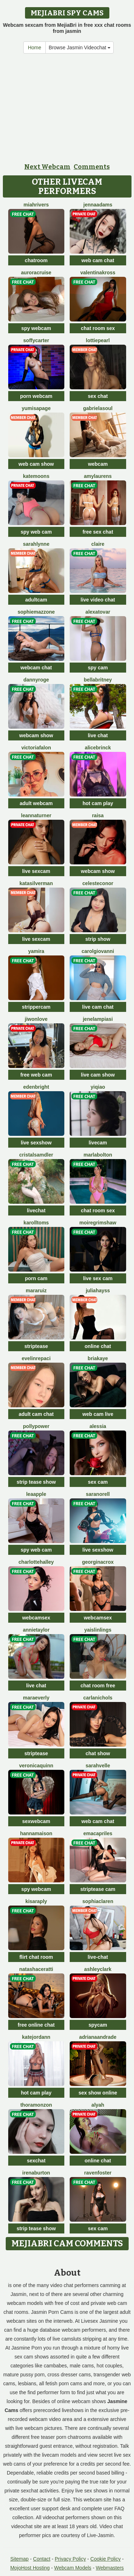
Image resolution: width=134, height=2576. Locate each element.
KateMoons (36, 476)
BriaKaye (98, 1358)
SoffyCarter (36, 340)
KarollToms (36, 1222)
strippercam (36, 1007)
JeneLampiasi (98, 1019)
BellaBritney (98, 680)
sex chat (98, 396)
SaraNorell (98, 1494)
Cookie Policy (105, 2559)
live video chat (98, 600)
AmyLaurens (98, 476)
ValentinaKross (97, 272)
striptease (36, 1346)
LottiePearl (98, 340)
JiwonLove (36, 1019)
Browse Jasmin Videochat (79, 47)
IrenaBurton (36, 2173)
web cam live (98, 1414)
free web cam (36, 1075)
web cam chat (97, 260)
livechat (36, 1210)
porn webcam (36, 396)
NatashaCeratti (36, 1969)
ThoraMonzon (36, 2105)
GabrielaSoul (98, 408)
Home (34, 47)
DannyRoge (36, 680)
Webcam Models (72, 2568)
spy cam (98, 667)
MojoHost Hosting (30, 2568)
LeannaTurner (36, 815)
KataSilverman (36, 883)
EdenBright (36, 1087)
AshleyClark (97, 1969)
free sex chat (98, 532)
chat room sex (98, 328)
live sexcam (36, 871)
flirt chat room (36, 1957)
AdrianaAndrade (97, 2037)
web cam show (36, 464)
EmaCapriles (97, 1833)
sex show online (98, 2093)
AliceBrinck (98, 747)
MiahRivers (36, 205)
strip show (97, 939)
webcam (98, 464)
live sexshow (36, 1142)
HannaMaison (36, 1833)
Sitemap (19, 2559)
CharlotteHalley (36, 1562)
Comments (92, 167)
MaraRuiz (36, 1290)
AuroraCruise (36, 272)
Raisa (98, 815)
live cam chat (98, 1007)
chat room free (97, 1685)
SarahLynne (36, 544)
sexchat (36, 2160)
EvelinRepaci (36, 1358)
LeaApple (36, 1494)
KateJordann (36, 2037)
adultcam (36, 600)
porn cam (36, 1278)
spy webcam (36, 328)
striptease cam (97, 1889)
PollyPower (36, 1426)
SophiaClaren (98, 1901)
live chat (98, 735)
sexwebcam (36, 1821)
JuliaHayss (98, 1290)
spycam (98, 2025)
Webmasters (110, 2568)
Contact (41, 2559)
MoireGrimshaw (97, 1222)
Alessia (97, 1426)
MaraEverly (36, 1698)
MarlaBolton (98, 1155)
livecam (98, 1142)
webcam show (36, 735)
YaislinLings (97, 1630)
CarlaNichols (98, 1698)
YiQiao (98, 1087)
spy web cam (36, 532)
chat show (98, 1753)
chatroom (36, 260)
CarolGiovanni (97, 951)
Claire (97, 544)
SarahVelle (98, 1765)
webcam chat (36, 667)
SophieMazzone (36, 612)
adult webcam (36, 803)
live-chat (98, 1957)
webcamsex (36, 1618)
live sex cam (98, 1278)
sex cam (98, 1482)
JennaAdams (97, 205)
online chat (98, 1346)
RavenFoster (97, 2173)
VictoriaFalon (36, 747)
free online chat (36, 2025)
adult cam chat (36, 1414)
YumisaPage (36, 408)
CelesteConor (98, 883)
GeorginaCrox (98, 1562)
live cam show (98, 1075)
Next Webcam (47, 167)
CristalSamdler (36, 1155)
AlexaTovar (97, 612)
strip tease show (36, 1482)
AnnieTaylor (36, 1630)
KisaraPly (36, 1901)
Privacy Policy (70, 2559)
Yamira (36, 951)
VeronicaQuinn (36, 1765)
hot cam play (98, 803)
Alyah (97, 2105)
